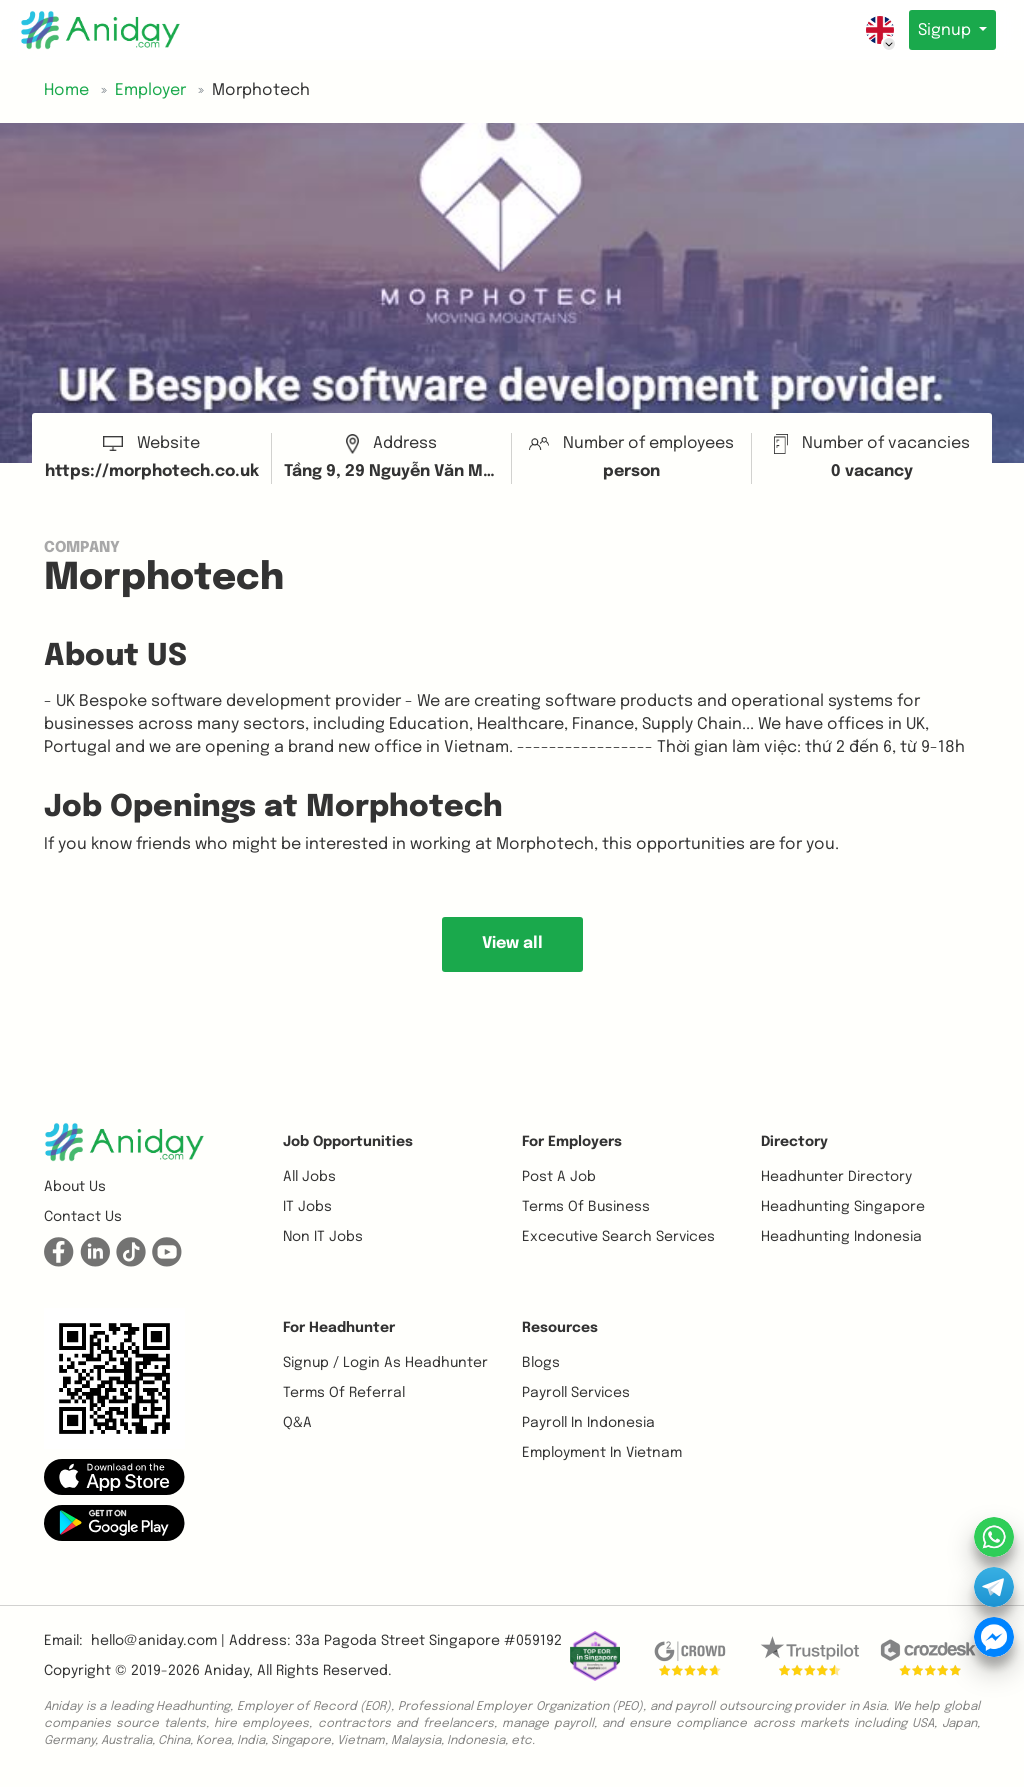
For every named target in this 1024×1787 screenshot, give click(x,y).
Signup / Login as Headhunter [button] (385, 1363)
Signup (942, 30)
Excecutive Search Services (618, 1237)
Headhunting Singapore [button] (843, 1207)
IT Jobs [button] (307, 1207)
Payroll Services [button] (576, 1393)
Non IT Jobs (323, 1237)
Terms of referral (344, 1393)
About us (75, 1187)
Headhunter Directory (836, 1177)
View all (512, 943)
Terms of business (586, 1207)
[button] (114, 1477)
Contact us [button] (83, 1217)
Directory (794, 1142)
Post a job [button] (559, 1177)
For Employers (572, 1142)
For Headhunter (339, 1328)
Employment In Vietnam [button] (602, 1453)
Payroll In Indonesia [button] (588, 1423)
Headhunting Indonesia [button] (841, 1237)
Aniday (226, 1671)
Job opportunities (348, 1142)
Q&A (297, 1423)
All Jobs (309, 1177)
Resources (560, 1328)
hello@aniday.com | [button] (158, 1641)
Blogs (541, 1363)
